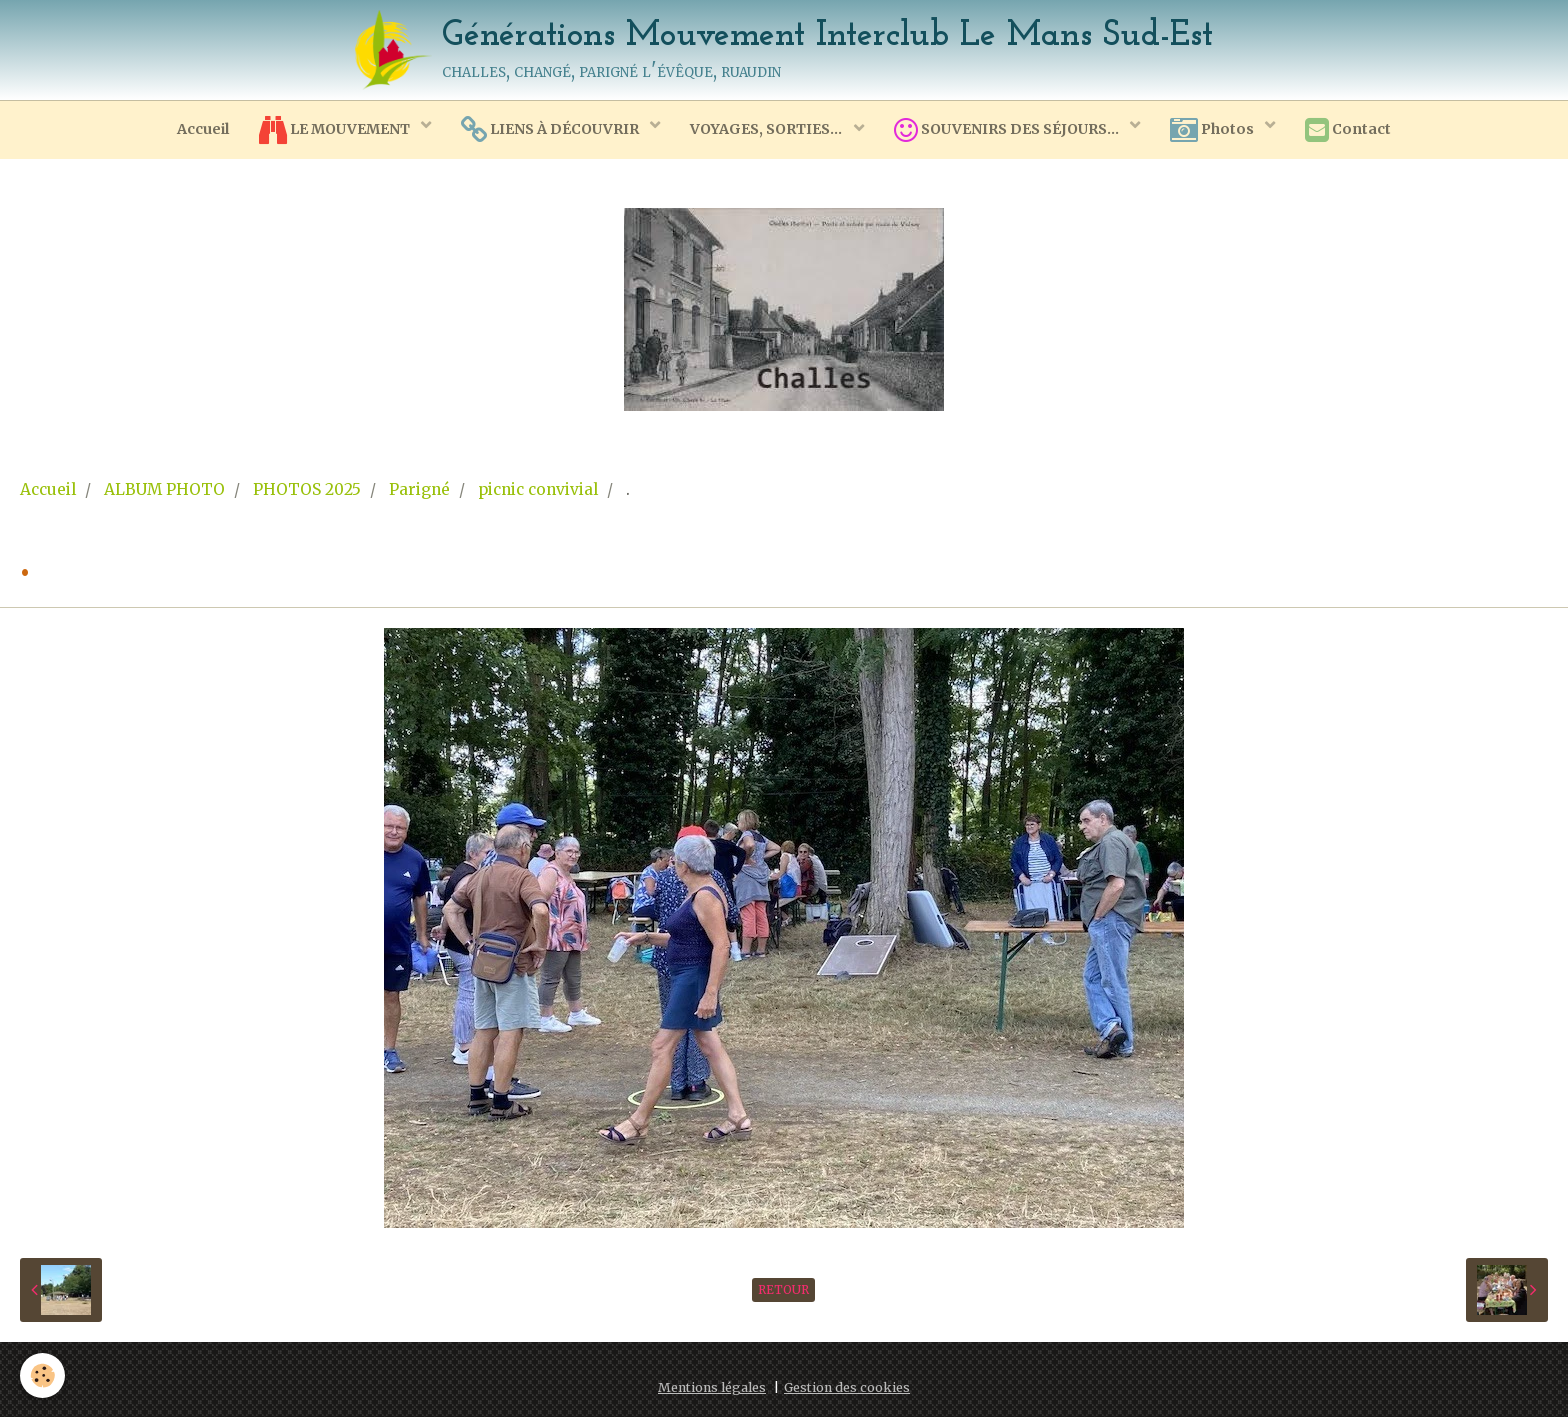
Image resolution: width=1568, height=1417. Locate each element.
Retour (783, 1289)
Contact (1348, 130)
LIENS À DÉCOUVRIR (551, 130)
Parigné (419, 489)
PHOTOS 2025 (307, 489)
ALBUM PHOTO (164, 489)
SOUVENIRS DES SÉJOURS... (1008, 130)
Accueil (203, 129)
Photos (1213, 130)
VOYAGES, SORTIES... (767, 129)
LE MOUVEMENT (336, 130)
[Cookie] (42, 1375)
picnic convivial (538, 489)
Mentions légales (712, 1387)
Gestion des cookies (847, 1387)
